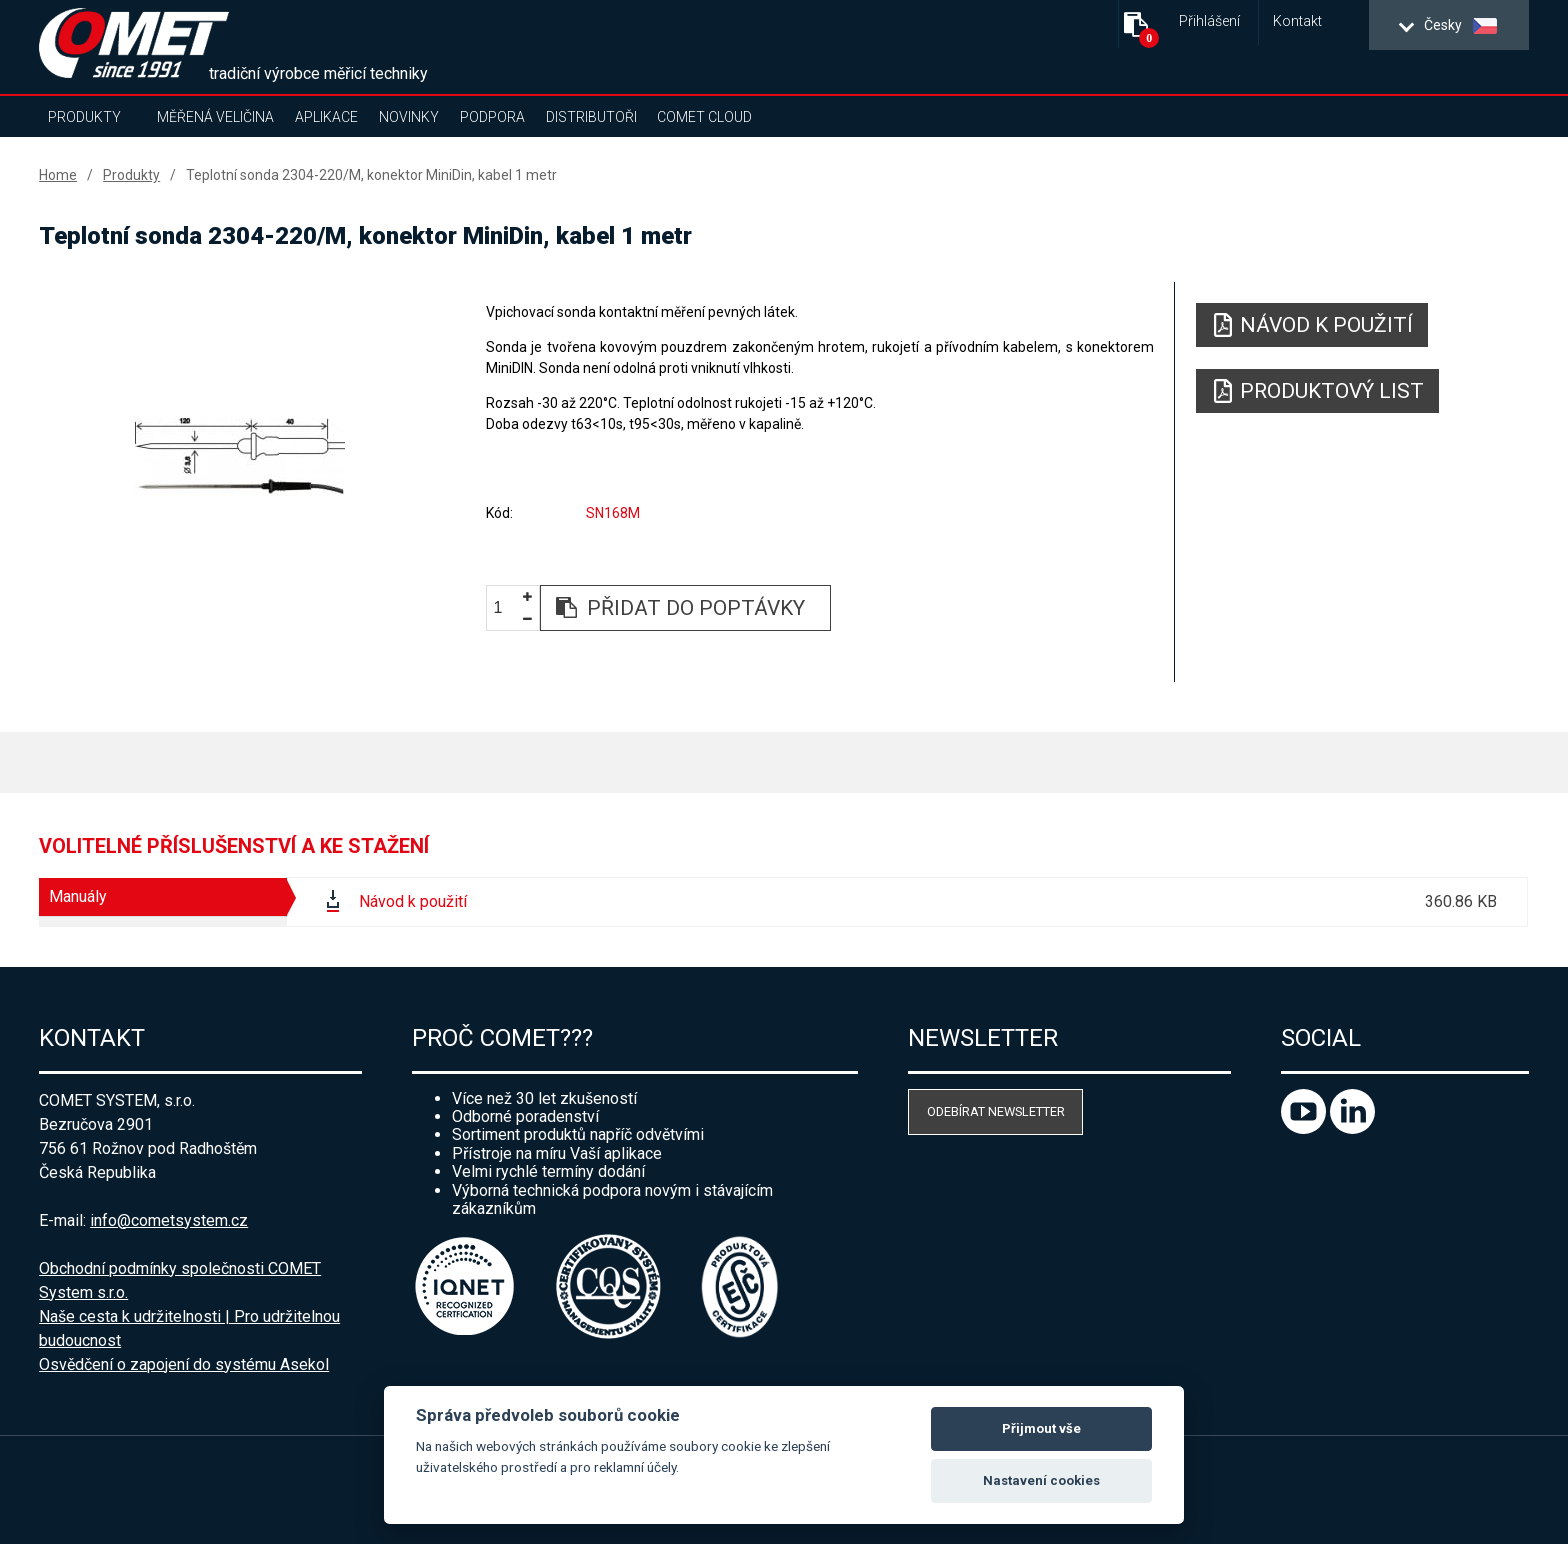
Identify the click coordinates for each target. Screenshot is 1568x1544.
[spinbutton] (505, 608)
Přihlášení (1209, 21)
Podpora (492, 117)
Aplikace (326, 117)
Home (58, 175)
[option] (240, 457)
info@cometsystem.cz (169, 1220)
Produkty (84, 117)
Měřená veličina (215, 117)
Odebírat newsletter (996, 1111)
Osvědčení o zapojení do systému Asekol (184, 1364)
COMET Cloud (704, 117)
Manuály (78, 896)
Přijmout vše (1041, 1428)
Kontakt (1297, 21)
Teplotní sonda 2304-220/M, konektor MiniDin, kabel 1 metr (371, 175)
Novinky (409, 117)
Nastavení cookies (1041, 1480)
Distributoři (591, 117)
